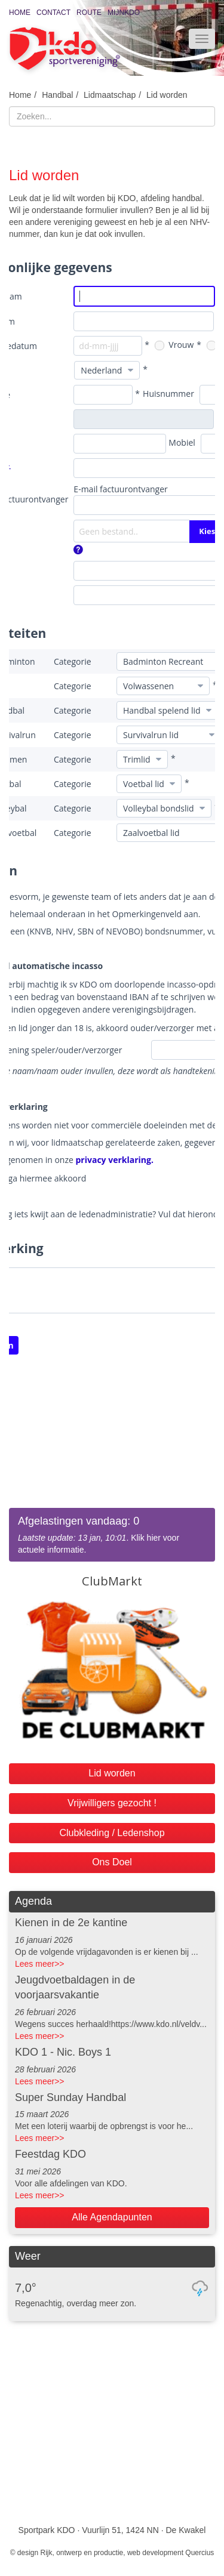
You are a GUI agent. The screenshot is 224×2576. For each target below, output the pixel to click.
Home (19, 12)
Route (89, 12)
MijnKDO (124, 12)
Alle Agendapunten (112, 2217)
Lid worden (167, 95)
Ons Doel (112, 1862)
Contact (53, 12)
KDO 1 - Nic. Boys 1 (63, 2052)
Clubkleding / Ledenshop (111, 1833)
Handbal (57, 95)
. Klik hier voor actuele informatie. (112, 1534)
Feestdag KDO (50, 2154)
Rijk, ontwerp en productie (82, 2553)
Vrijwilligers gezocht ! (112, 1803)
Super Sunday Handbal (70, 2097)
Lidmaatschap (110, 95)
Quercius (199, 2553)
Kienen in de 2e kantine (71, 1923)
